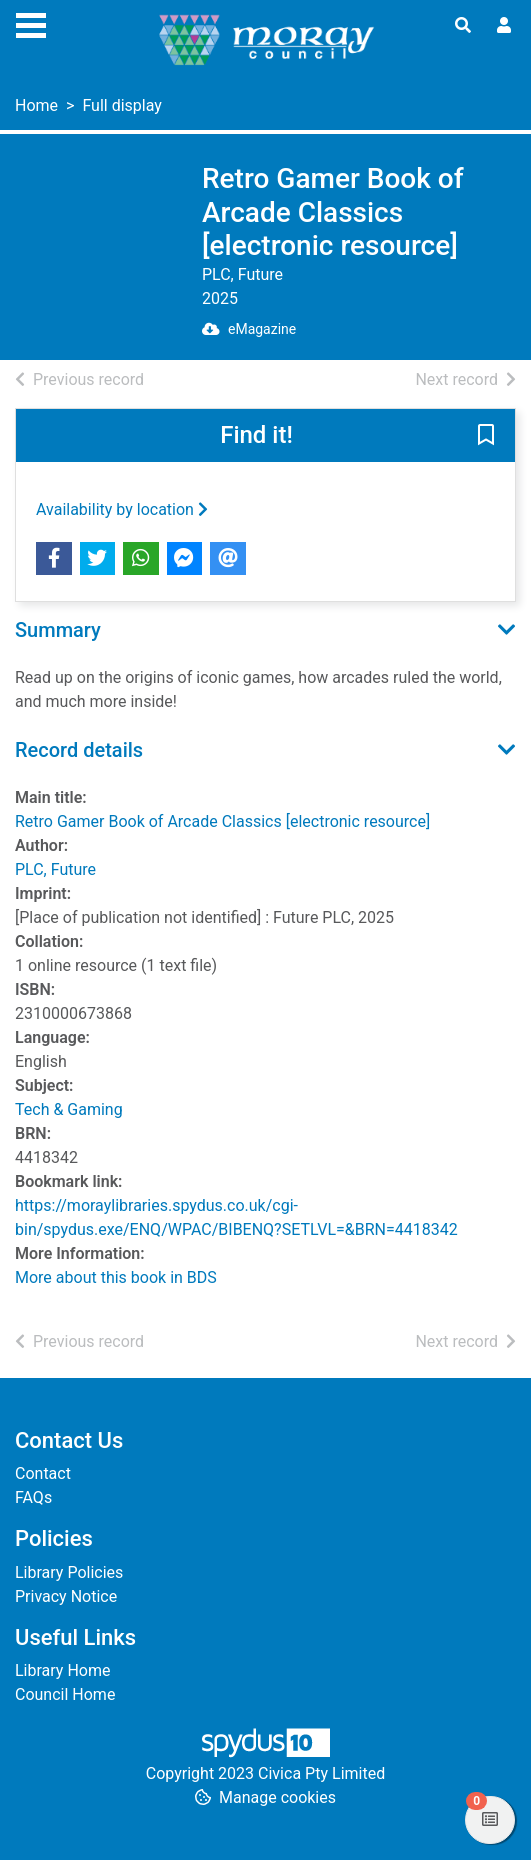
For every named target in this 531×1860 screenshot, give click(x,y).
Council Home (65, 1694)
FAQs (33, 1497)
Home (36, 105)
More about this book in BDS (116, 1277)
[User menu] (504, 26)
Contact (43, 1473)
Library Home (62, 1670)
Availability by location (122, 509)
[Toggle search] (463, 26)
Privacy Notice (66, 1596)
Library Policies (69, 1572)
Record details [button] (79, 750)
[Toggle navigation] (31, 23)
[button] (486, 436)
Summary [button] (58, 630)
